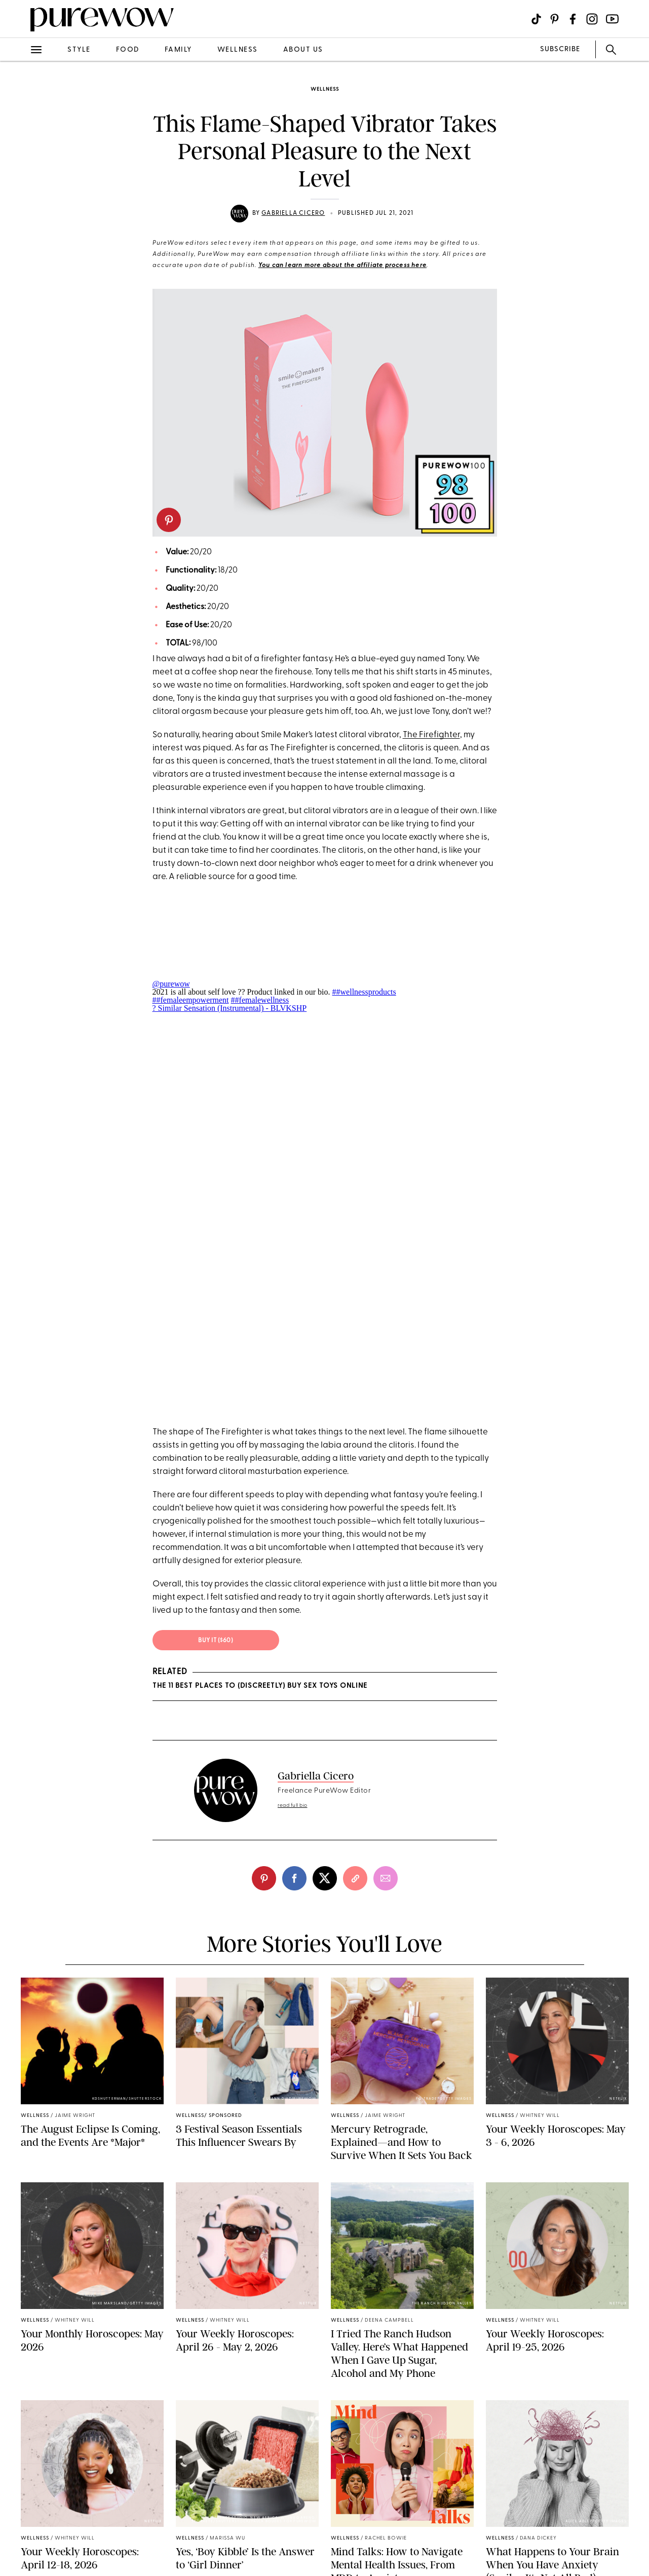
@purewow (171, 983)
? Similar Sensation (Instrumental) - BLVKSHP (229, 1008)
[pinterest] (169, 520)
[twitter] (325, 1878)
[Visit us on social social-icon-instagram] (592, 19)
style (79, 50)
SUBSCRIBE (560, 49)
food (127, 50)
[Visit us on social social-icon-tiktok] (536, 19)
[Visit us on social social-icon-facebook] (572, 19)
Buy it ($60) (215, 1641)
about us (303, 50)
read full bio (293, 1805)
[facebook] (294, 1878)
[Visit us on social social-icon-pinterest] (554, 19)
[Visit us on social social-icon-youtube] (612, 19)
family (178, 50)
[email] (385, 1878)
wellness (237, 50)
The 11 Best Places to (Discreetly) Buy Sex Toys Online (259, 1686)
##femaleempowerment (190, 1000)
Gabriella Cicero (293, 213)
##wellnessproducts (364, 992)
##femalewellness (260, 1000)
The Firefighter (431, 735)
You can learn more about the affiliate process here (342, 265)
